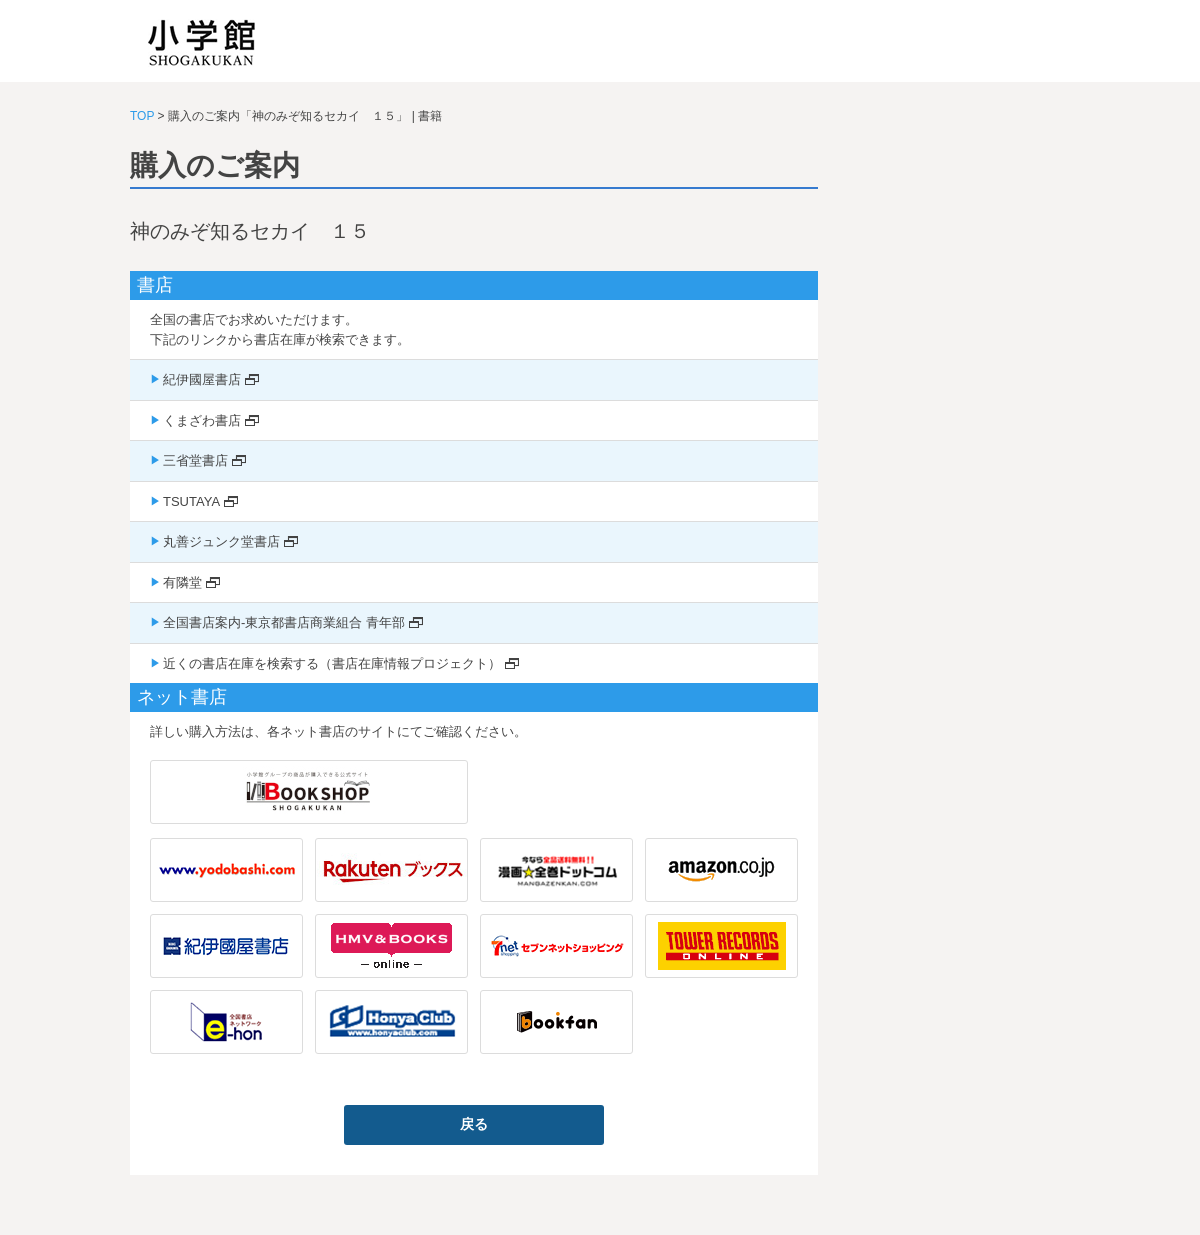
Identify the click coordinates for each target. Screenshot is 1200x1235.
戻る (474, 1124)
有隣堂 (182, 582)
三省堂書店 (195, 460)
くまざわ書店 (202, 420)
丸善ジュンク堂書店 (221, 541)
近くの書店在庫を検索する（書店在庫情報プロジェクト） (332, 663)
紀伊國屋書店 (202, 379)
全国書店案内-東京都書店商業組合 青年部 (284, 622)
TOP (142, 116)
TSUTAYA (191, 501)
